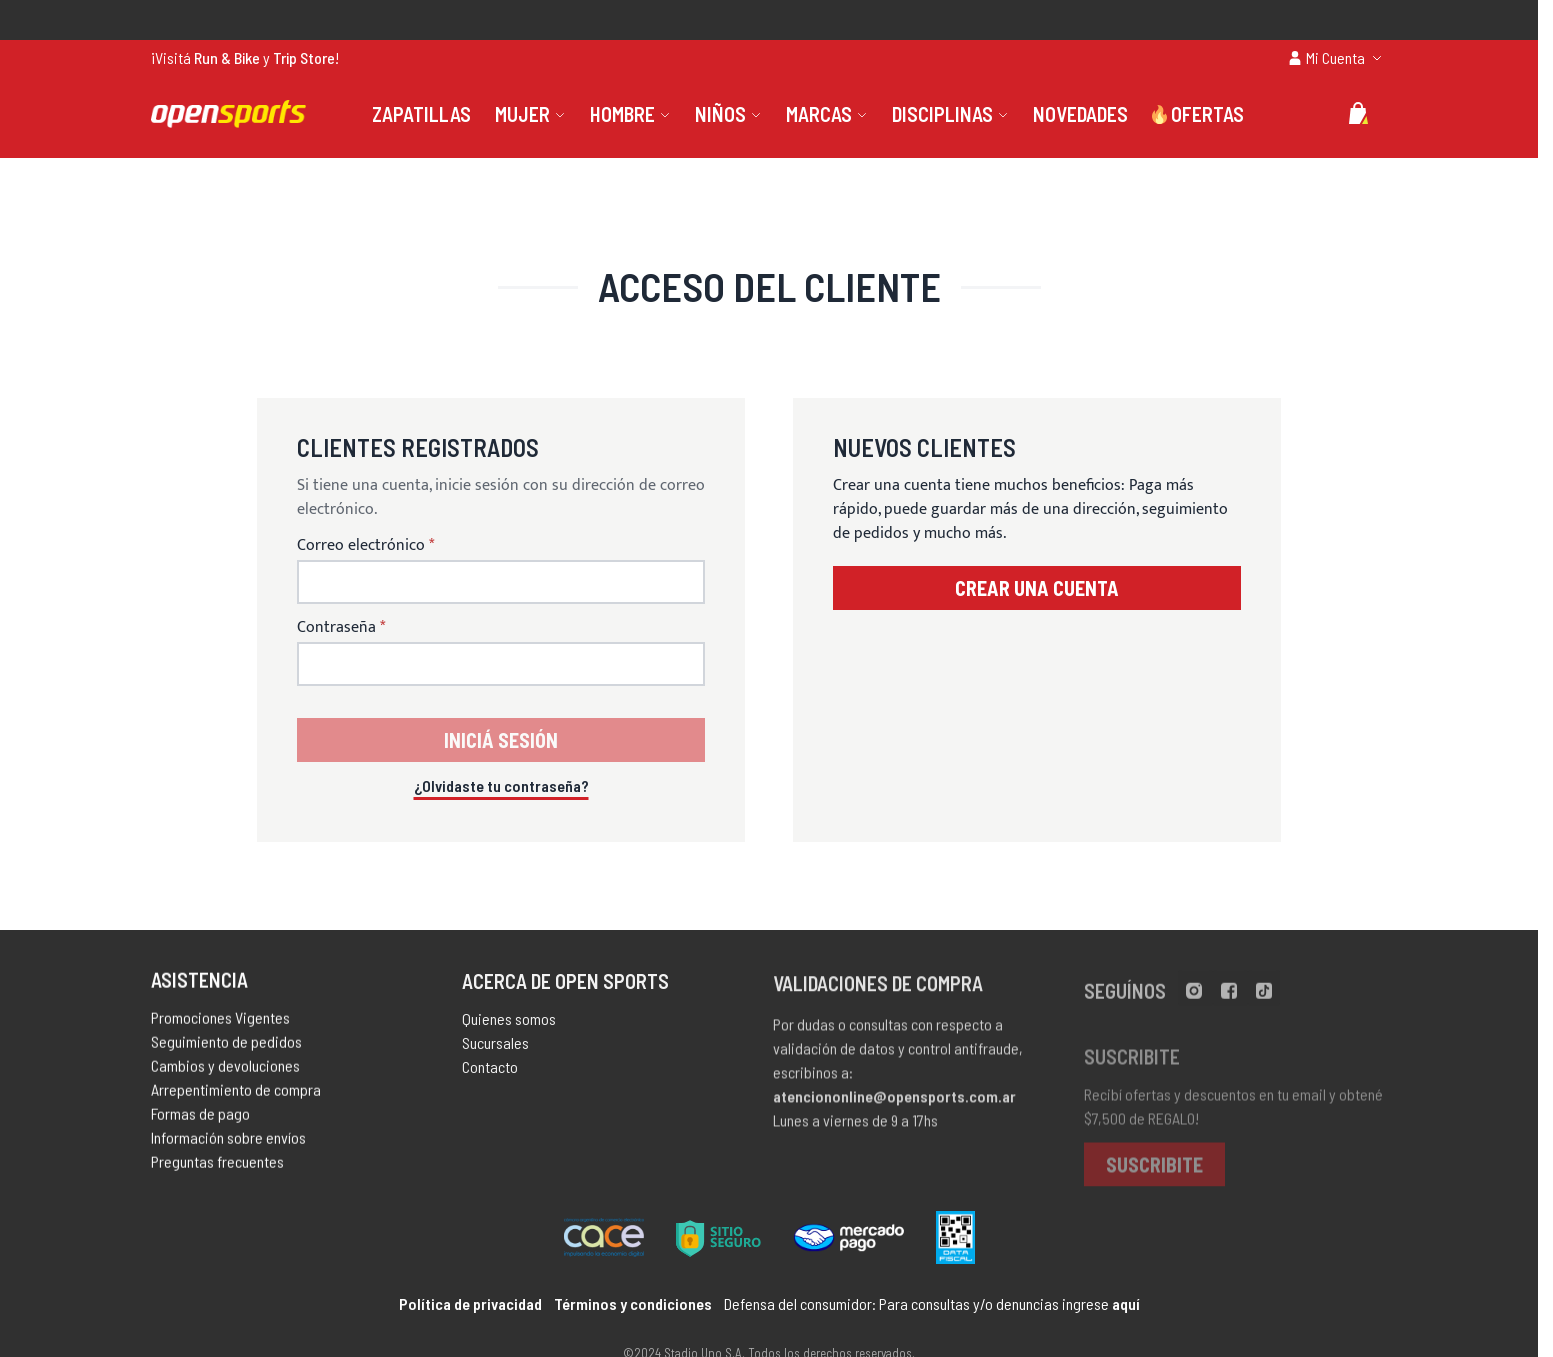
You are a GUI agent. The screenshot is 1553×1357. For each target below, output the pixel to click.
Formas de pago (200, 1118)
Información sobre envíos (228, 1142)
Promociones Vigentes (220, 1022)
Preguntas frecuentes (217, 1166)
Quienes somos (509, 1026)
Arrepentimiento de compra (236, 1094)
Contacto (490, 1074)
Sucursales (495, 1050)
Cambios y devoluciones (225, 1070)
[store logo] (228, 114)
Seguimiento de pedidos (226, 1046)
